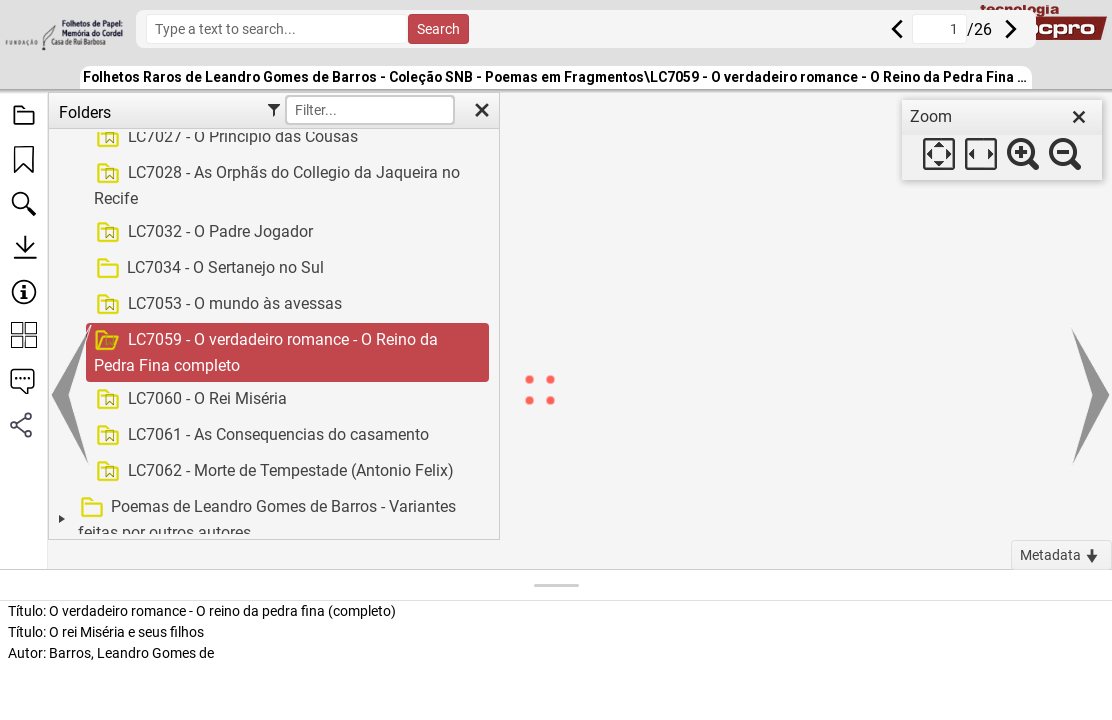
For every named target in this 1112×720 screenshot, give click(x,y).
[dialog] (1002, 140)
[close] (1079, 117)
